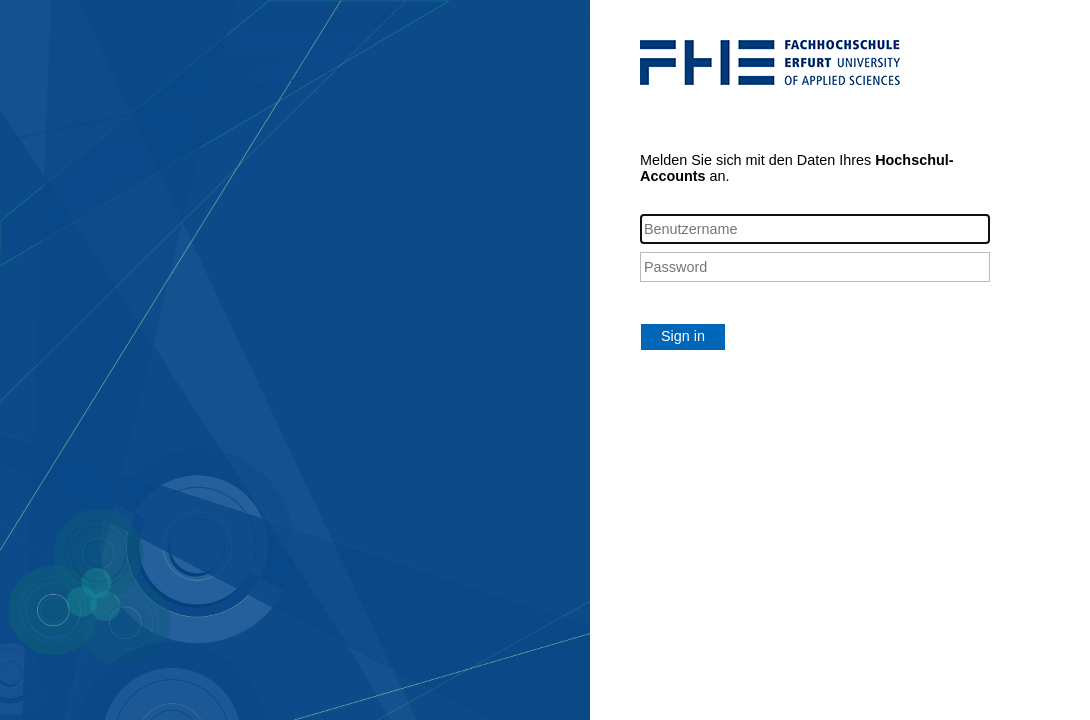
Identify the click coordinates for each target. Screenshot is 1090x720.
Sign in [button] (683, 336)
